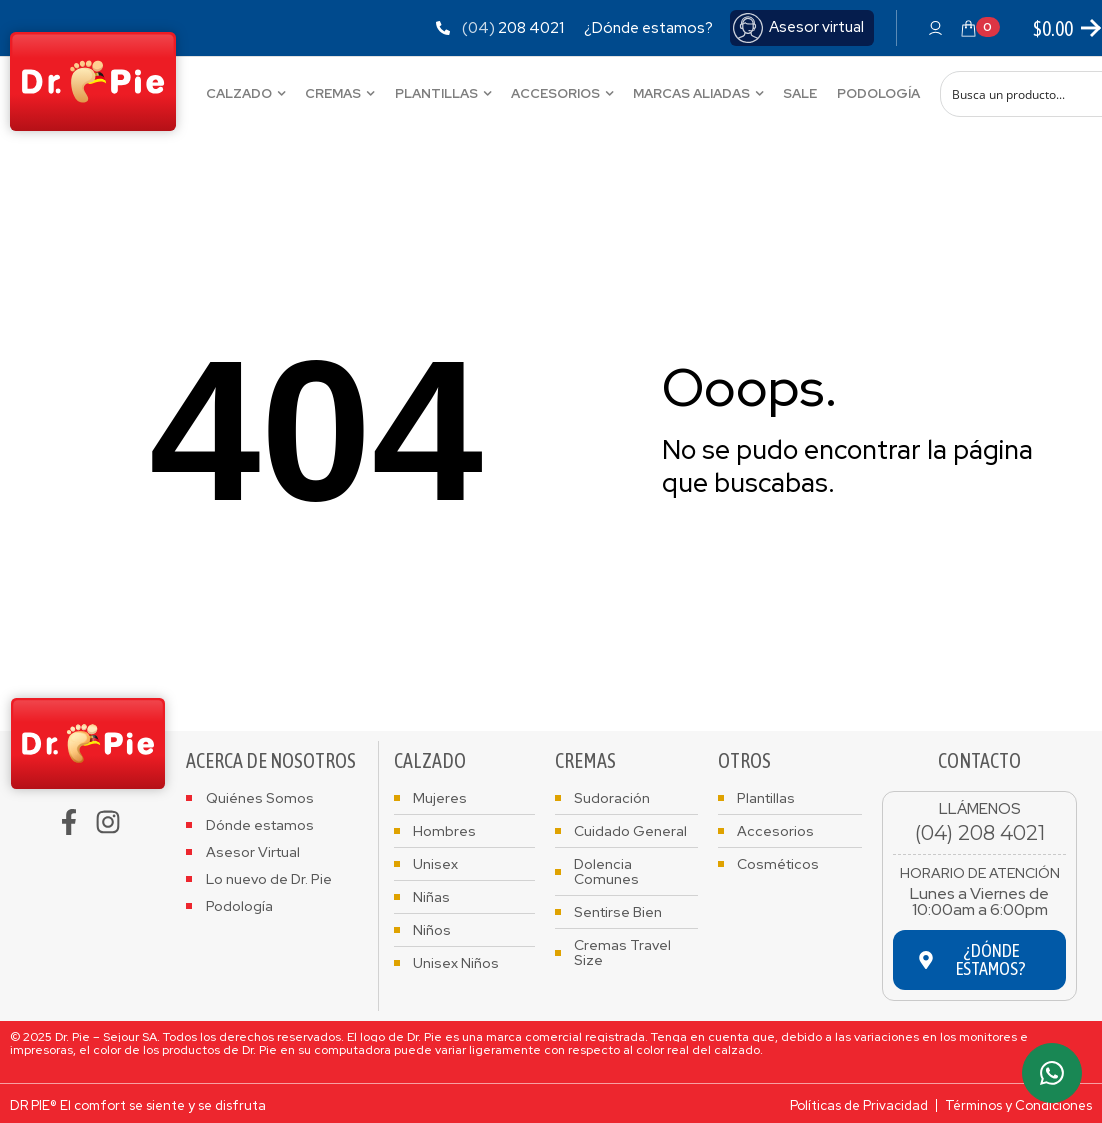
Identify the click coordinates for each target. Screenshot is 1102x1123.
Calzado (239, 93)
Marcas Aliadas (691, 93)
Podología (878, 93)
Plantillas (436, 93)
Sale (800, 93)
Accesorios (555, 93)
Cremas (333, 93)
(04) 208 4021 (980, 833)
